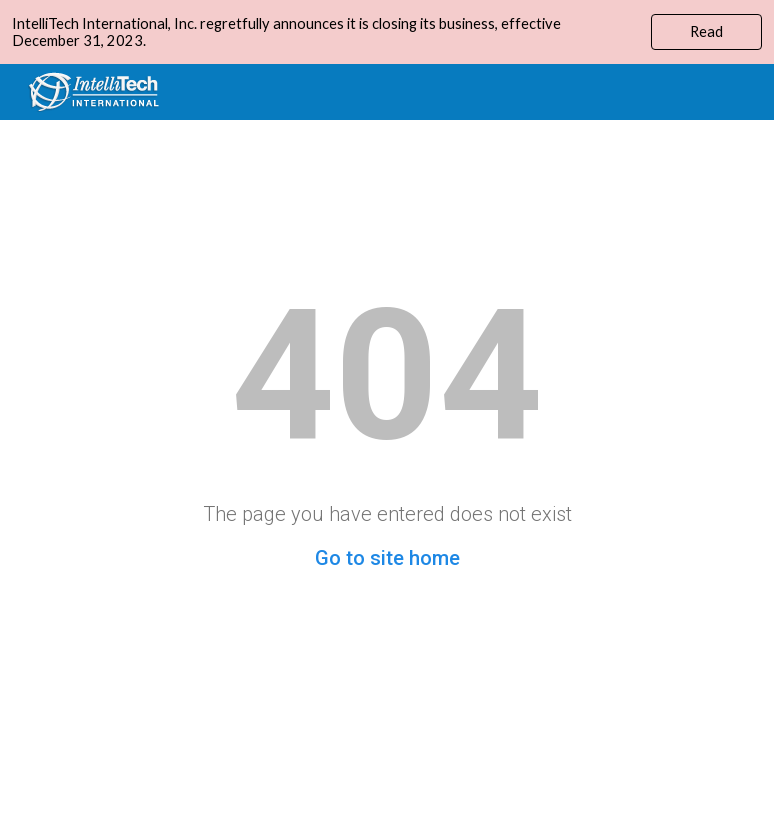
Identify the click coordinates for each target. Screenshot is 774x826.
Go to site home (387, 558)
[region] (387, 32)
